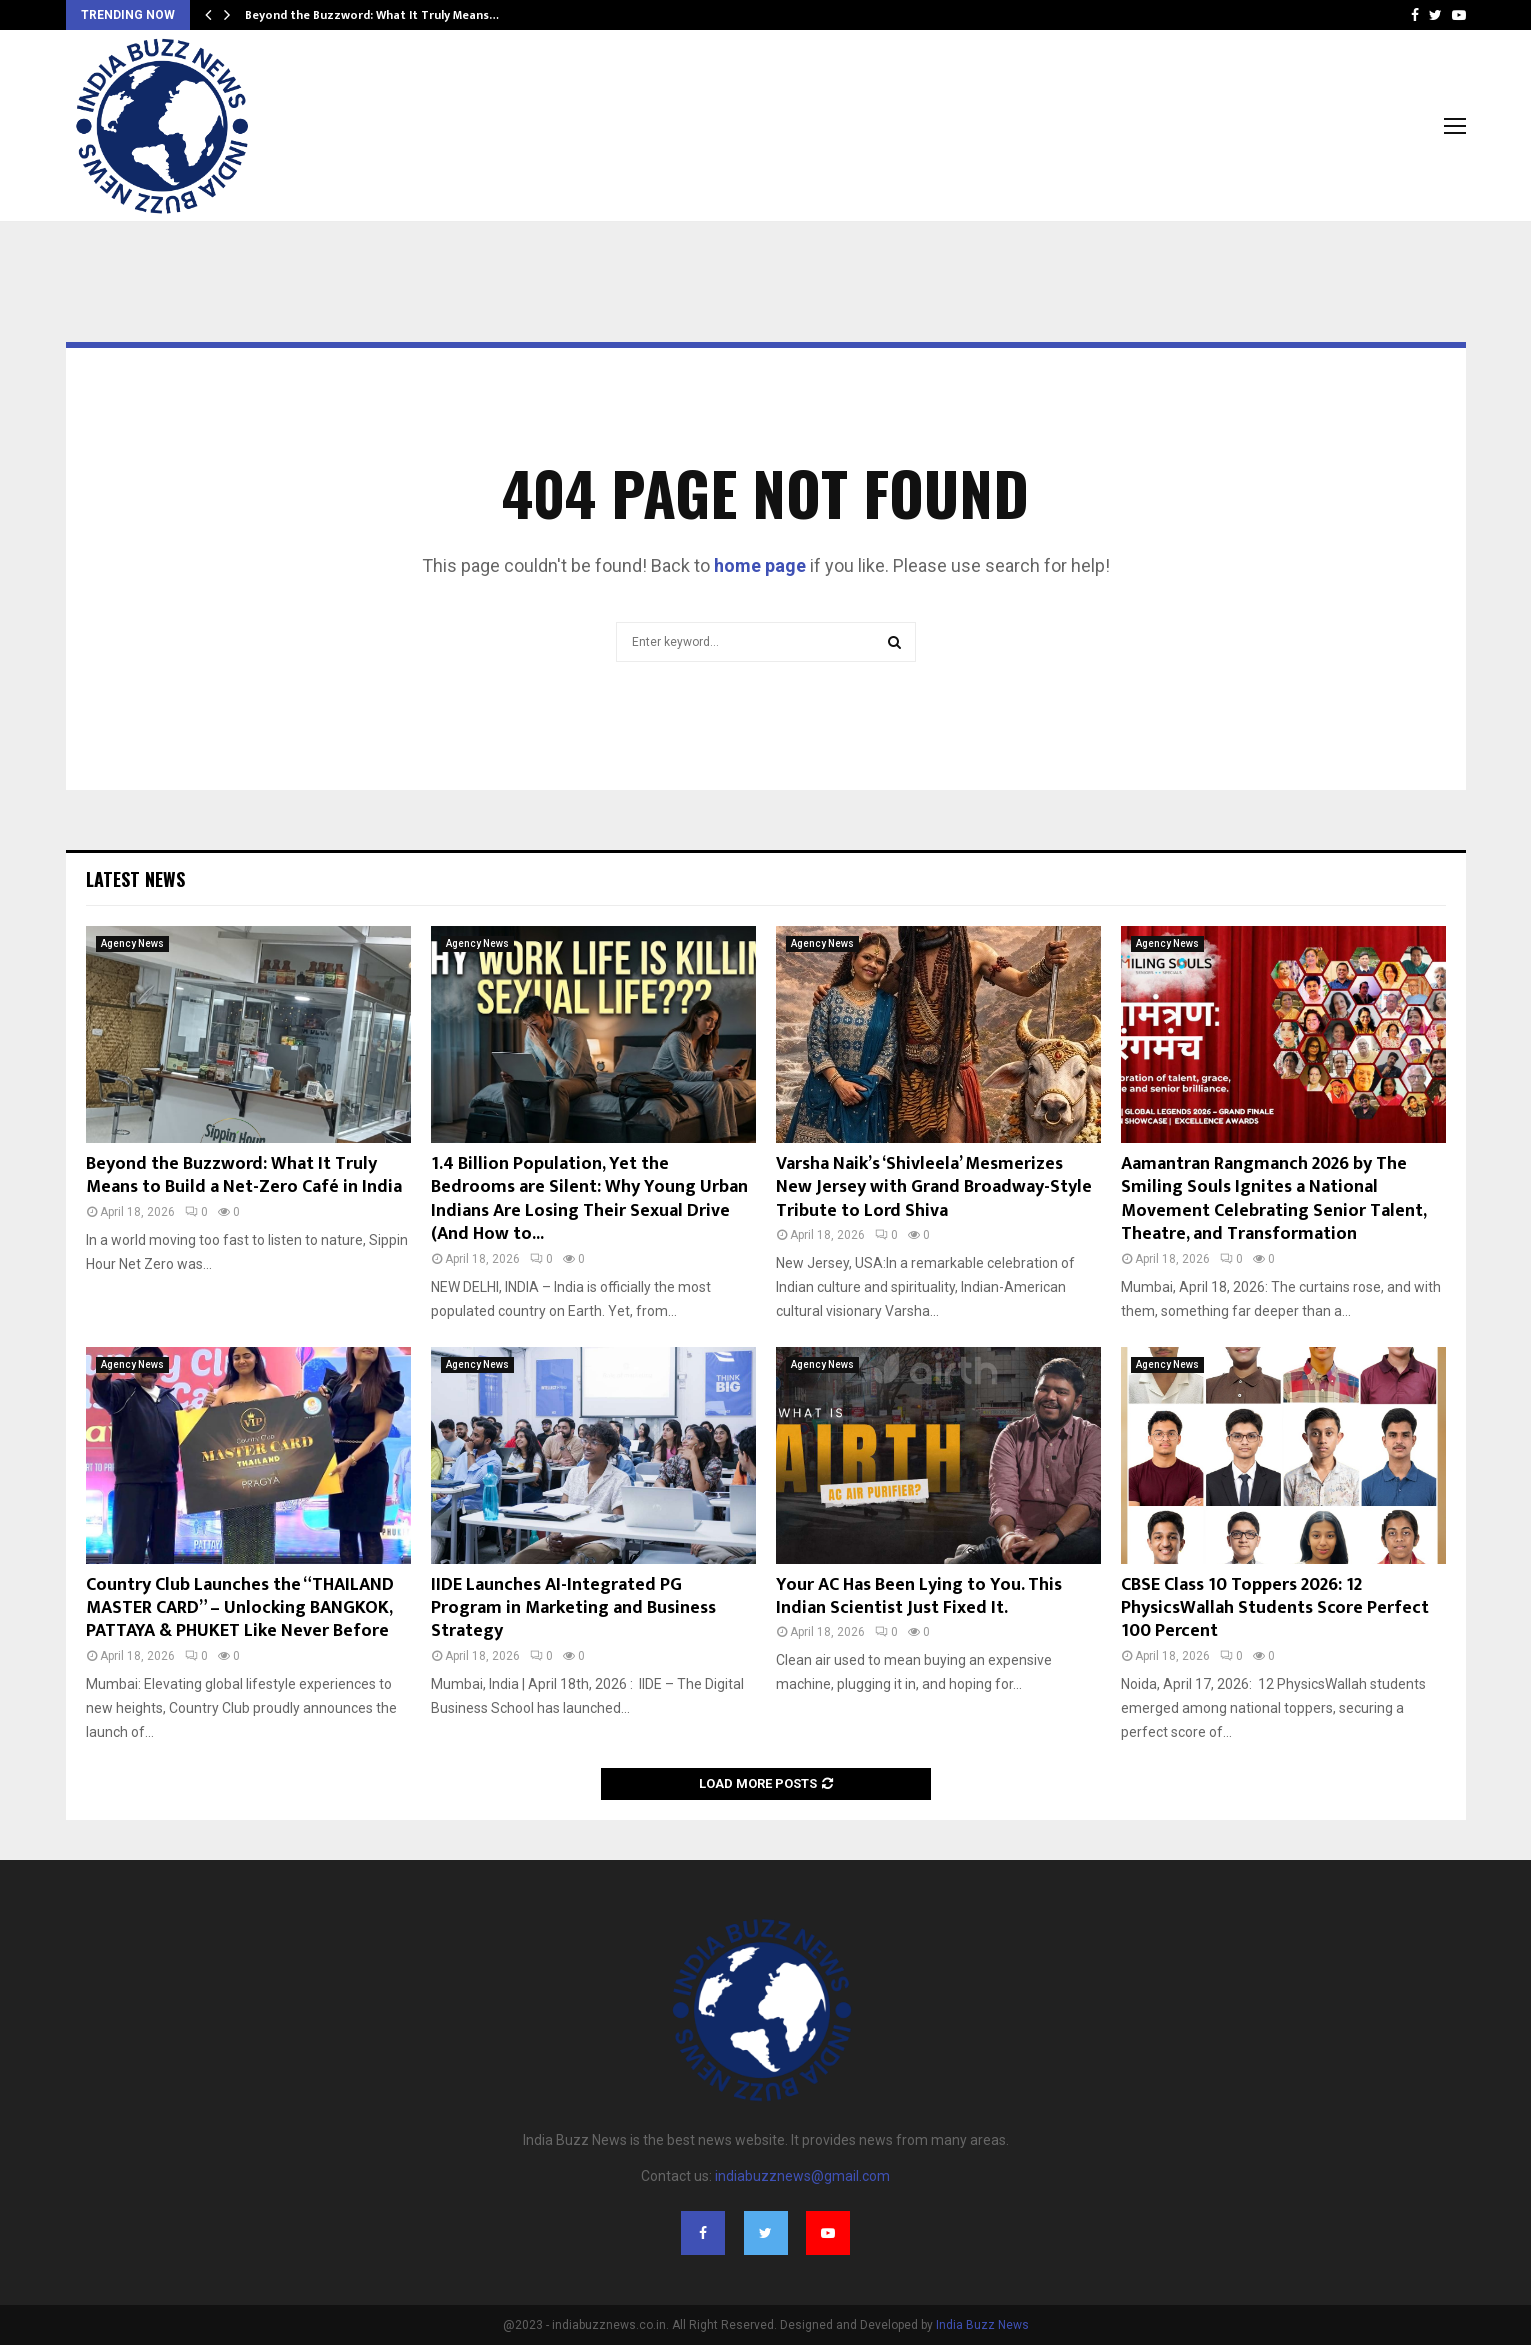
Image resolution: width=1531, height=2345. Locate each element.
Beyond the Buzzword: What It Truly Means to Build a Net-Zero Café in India (244, 1175)
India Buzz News (982, 2325)
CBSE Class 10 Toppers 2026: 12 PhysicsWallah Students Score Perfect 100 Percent (1275, 1608)
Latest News (135, 879)
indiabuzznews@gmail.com (802, 2176)
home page (760, 565)
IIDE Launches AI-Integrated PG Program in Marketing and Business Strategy (573, 1608)
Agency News (132, 943)
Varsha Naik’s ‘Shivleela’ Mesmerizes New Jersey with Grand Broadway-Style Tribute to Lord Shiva (934, 1187)
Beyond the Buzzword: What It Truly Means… (372, 15)
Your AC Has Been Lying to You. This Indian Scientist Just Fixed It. (919, 1596)
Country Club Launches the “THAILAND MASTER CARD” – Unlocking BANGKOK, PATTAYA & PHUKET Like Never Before (240, 1608)
